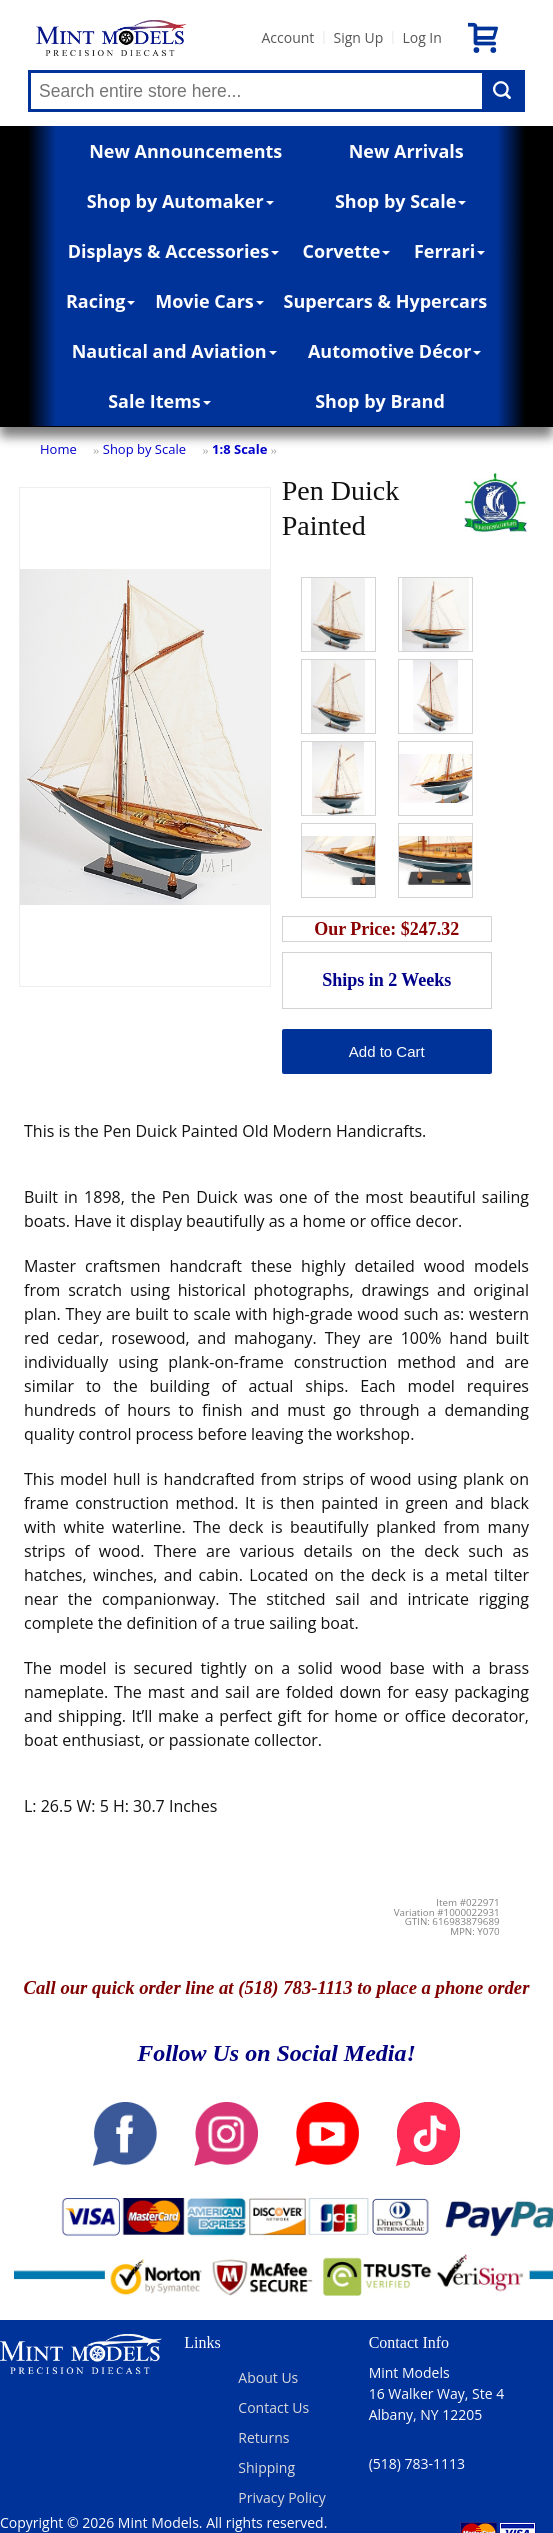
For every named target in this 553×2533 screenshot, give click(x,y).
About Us (268, 2377)
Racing (101, 301)
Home (58, 449)
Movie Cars (209, 301)
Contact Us (273, 2407)
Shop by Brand (380, 401)
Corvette (347, 251)
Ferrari (449, 251)
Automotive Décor (394, 351)
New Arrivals (406, 151)
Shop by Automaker (180, 201)
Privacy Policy (281, 2497)
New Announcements (185, 151)
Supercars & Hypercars (386, 301)
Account (287, 37)
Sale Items (159, 401)
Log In (421, 37)
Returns (263, 2437)
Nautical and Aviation (174, 351)
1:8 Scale (239, 449)
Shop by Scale (400, 201)
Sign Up (358, 37)
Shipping (266, 2467)
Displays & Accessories (173, 251)
